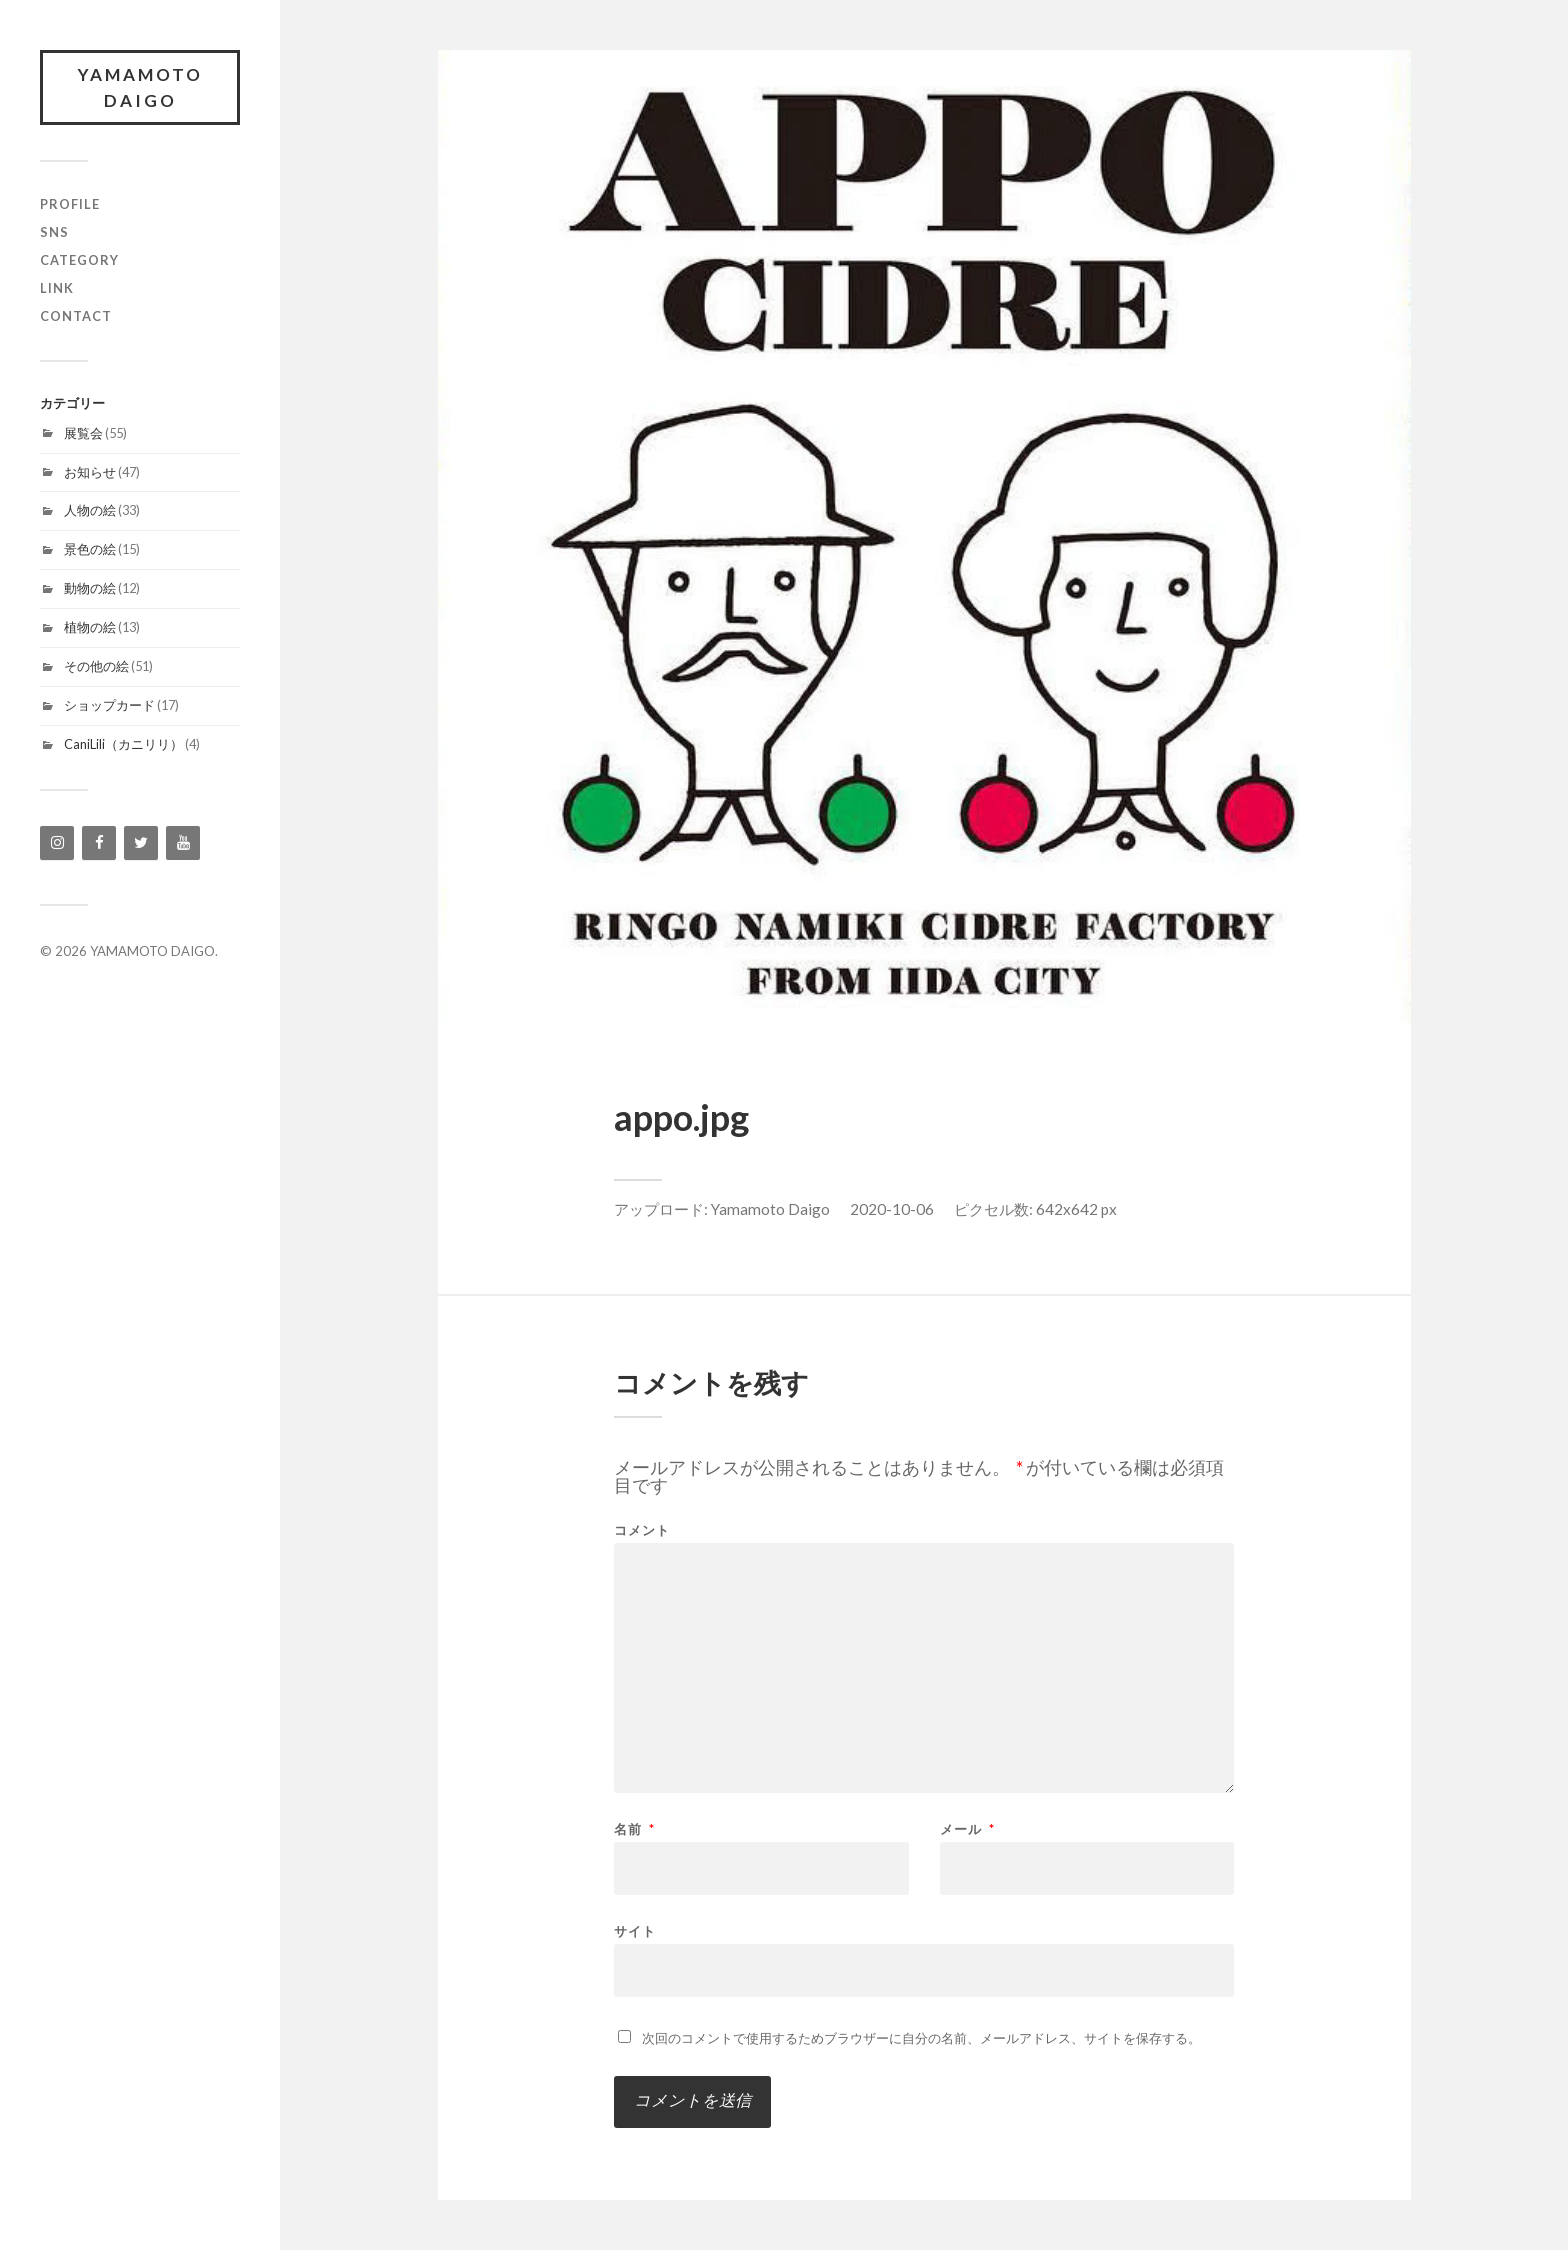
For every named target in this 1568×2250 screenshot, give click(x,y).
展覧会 (83, 433)
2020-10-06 (892, 1209)
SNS (54, 232)
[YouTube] (183, 843)
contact (76, 316)
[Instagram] (57, 843)
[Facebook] (99, 843)
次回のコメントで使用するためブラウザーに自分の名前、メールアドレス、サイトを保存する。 (921, 2038)
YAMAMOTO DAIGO (140, 87)
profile (70, 204)
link (57, 288)
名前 (634, 1829)
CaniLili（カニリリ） (123, 744)
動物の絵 (90, 588)
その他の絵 (96, 666)
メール (967, 1829)
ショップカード (109, 705)
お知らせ (90, 472)
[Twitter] (141, 843)
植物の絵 (90, 627)
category (79, 260)
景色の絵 (90, 549)
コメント (642, 1530)
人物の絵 (90, 510)
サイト (635, 1930)
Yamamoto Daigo (770, 1209)
